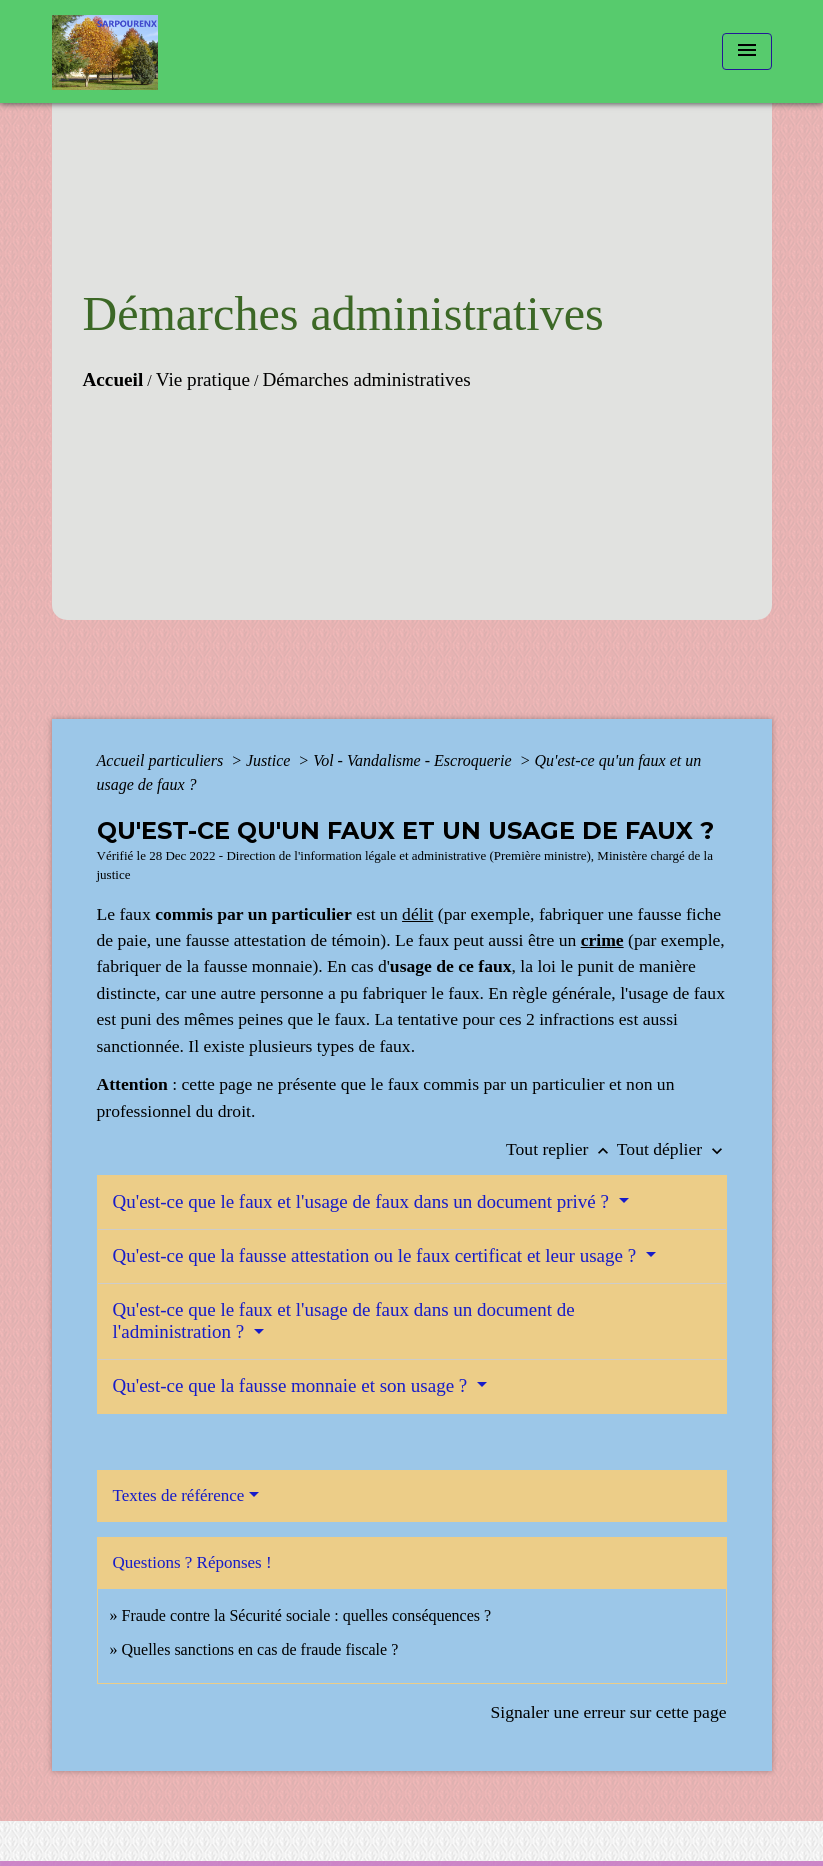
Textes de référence (179, 1495)
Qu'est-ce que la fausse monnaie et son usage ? (293, 1385)
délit (417, 914)
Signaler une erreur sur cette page (609, 1712)
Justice (270, 760)
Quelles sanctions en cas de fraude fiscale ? (260, 1649)
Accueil (113, 379)
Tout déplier (672, 1149)
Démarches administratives (366, 379)
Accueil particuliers (162, 760)
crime (602, 940)
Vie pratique (203, 379)
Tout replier (561, 1149)
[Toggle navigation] (747, 51)
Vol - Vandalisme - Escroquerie (414, 760)
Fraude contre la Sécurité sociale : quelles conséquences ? (307, 1615)
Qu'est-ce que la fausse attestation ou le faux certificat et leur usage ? (377, 1255)
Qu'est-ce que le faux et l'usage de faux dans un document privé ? (363, 1201)
